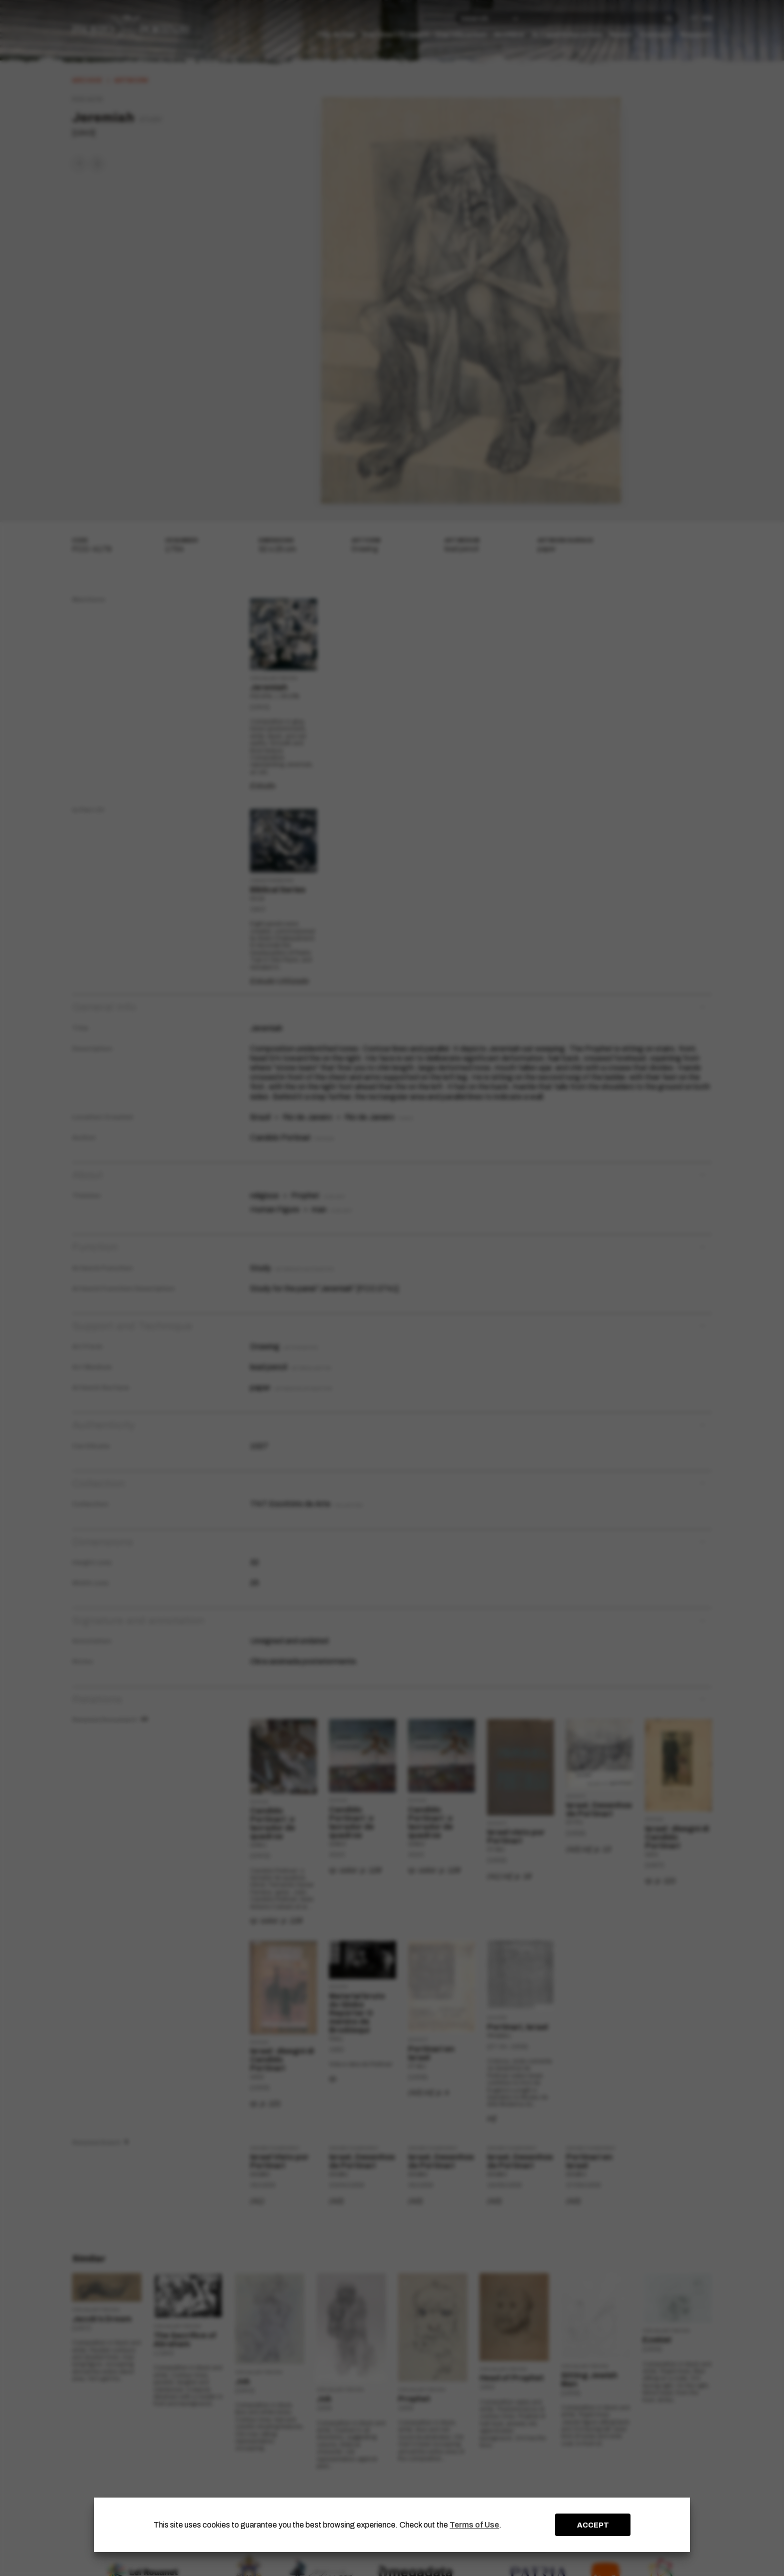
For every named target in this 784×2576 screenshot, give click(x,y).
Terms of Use (474, 2525)
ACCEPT (593, 2525)
